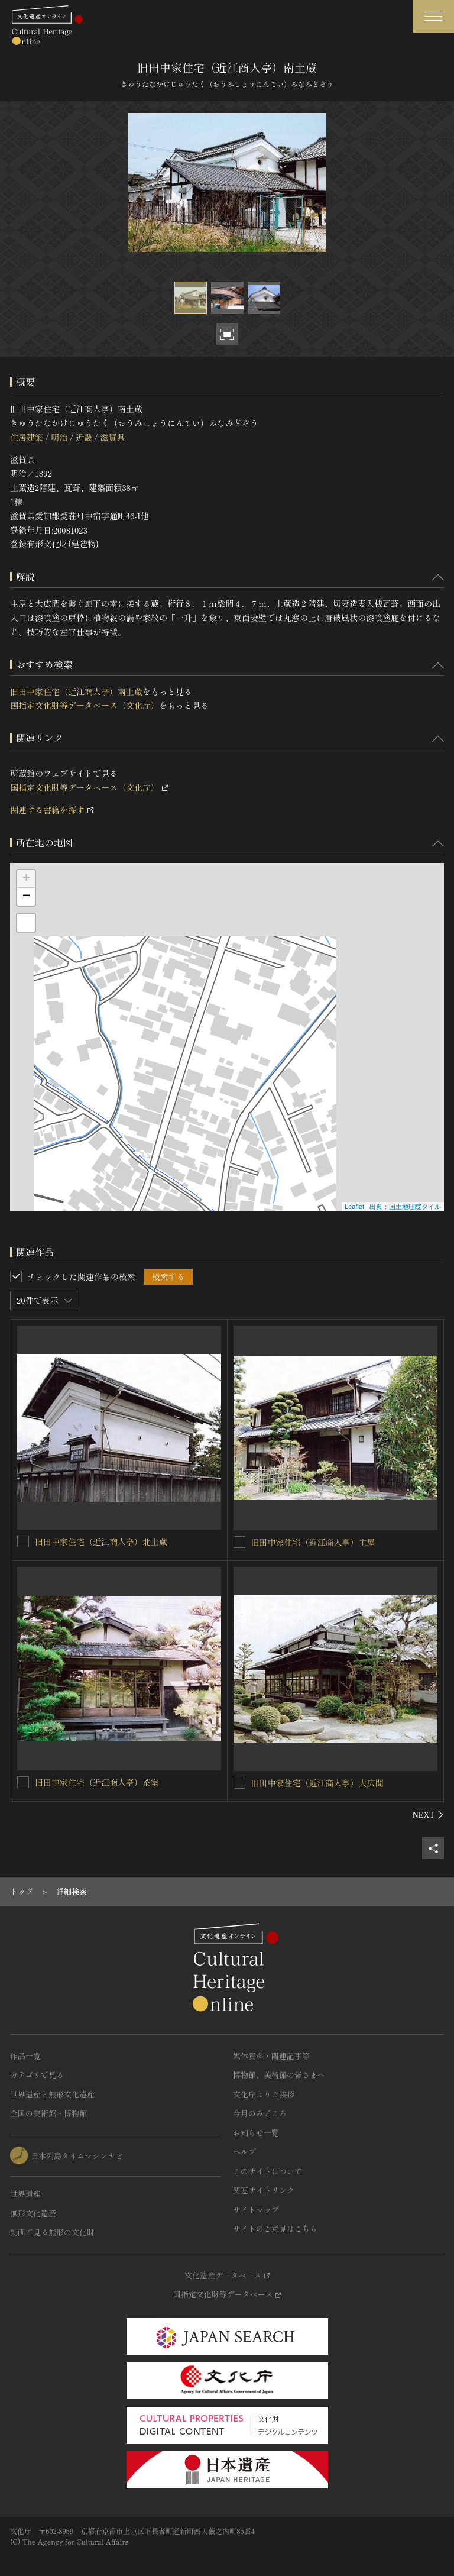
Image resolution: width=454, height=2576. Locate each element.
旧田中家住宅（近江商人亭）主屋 (313, 1542)
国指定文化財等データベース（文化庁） (84, 705)
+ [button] (26, 879)
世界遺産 (25, 2193)
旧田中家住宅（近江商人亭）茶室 (97, 1782)
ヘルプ (244, 2151)
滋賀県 (112, 437)
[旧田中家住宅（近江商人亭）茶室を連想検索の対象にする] (23, 1782)
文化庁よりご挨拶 (263, 2094)
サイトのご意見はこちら (275, 2228)
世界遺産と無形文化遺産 (52, 2094)
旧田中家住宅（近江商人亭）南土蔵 (76, 691)
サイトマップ (256, 2209)
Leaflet (354, 1206)
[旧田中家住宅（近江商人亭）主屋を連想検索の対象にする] (239, 1542)
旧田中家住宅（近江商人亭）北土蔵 (101, 1541)
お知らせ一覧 (256, 2132)
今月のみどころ (260, 2113)
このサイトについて (267, 2171)
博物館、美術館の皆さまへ (279, 2074)
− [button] (26, 897)
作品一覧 (25, 2055)
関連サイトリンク (263, 2190)
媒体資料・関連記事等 (271, 2055)
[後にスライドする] (428, 1815)
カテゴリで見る (37, 2074)
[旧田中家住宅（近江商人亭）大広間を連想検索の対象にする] (239, 1783)
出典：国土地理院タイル (405, 1206)
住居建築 (26, 437)
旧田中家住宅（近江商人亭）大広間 (317, 1783)
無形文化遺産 (33, 2213)
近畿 (84, 437)
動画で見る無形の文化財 (52, 2232)
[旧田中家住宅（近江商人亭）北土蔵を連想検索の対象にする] (23, 1541)
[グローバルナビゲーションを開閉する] (433, 16)
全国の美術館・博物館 (48, 2113)
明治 (59, 437)
